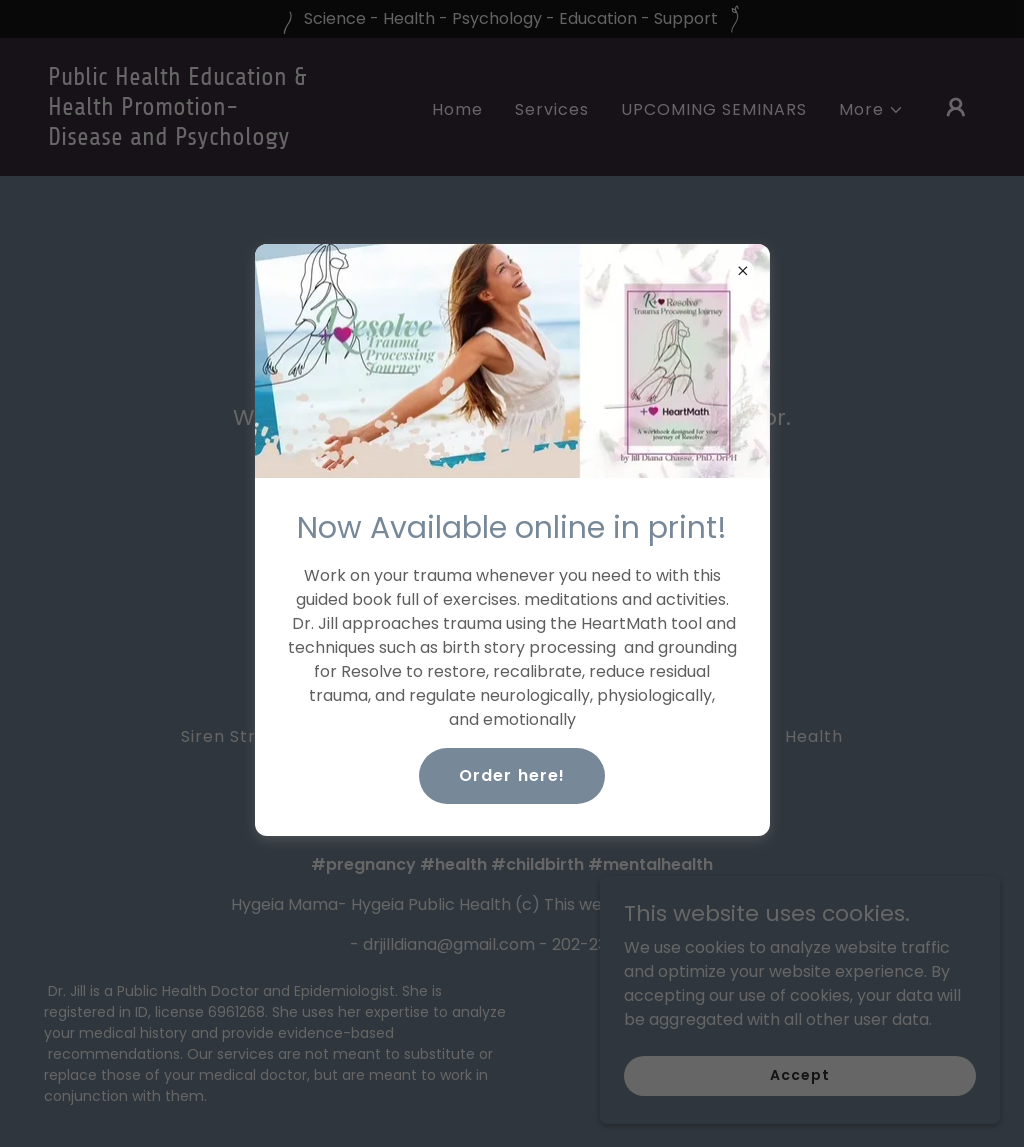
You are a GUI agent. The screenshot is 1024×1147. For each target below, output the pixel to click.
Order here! (511, 775)
